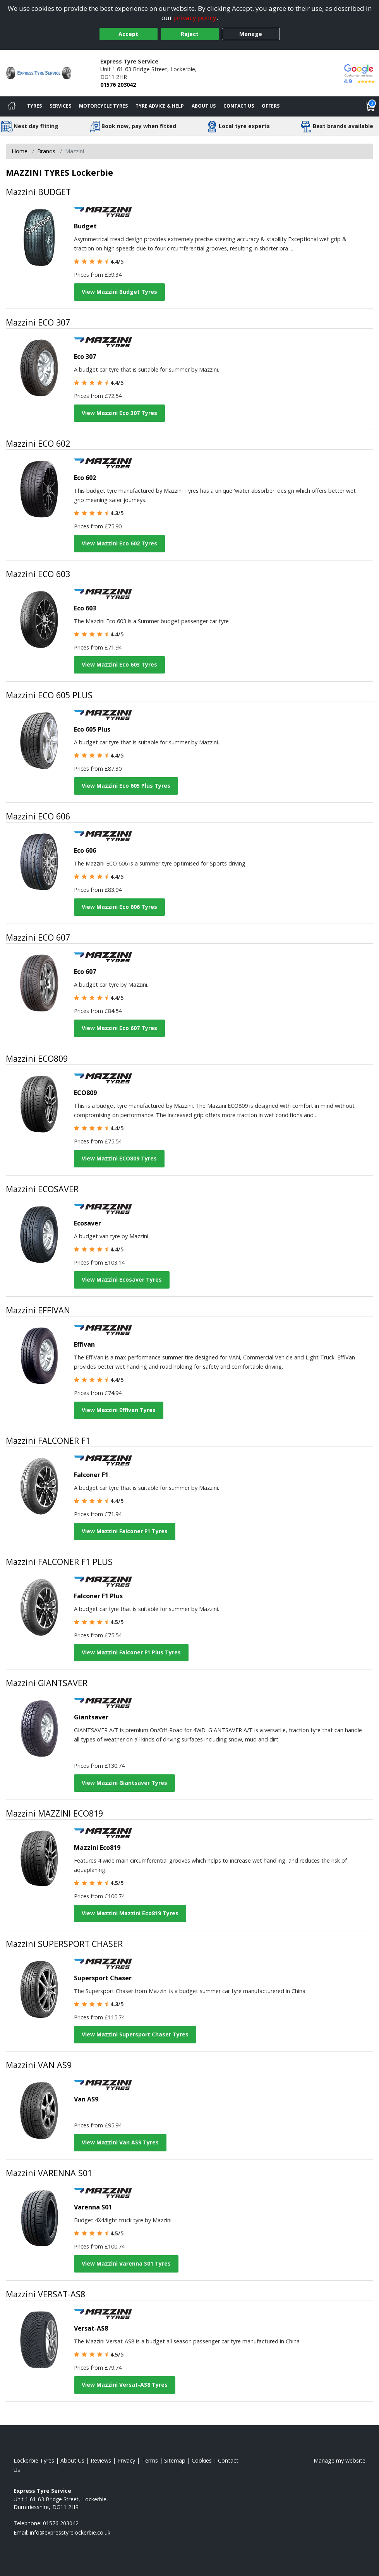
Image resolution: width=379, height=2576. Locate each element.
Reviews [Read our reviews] (101, 2460)
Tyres (34, 106)
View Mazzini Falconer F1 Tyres (125, 1531)
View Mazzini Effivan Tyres (119, 1410)
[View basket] (370, 106)
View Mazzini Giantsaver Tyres (124, 1782)
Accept (128, 34)
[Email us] (70, 2532)
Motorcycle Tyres (103, 106)
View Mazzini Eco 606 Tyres (119, 906)
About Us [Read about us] (72, 2460)
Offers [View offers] (271, 106)
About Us (204, 106)
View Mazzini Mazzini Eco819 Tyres (130, 1913)
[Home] (11, 106)
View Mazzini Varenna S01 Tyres (126, 2263)
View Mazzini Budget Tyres (119, 291)
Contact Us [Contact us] (238, 106)
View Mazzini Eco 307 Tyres (119, 412)
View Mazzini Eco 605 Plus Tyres (126, 785)
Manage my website (339, 2460)
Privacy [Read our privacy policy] (126, 2460)
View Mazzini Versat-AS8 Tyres (125, 2384)
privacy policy (195, 17)
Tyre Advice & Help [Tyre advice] (159, 106)
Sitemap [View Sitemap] (174, 2460)
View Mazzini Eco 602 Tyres (119, 543)
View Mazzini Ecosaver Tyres (122, 1279)
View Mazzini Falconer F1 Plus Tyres (131, 1652)
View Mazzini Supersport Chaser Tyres (135, 2034)
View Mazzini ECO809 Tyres (119, 1158)
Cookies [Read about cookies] (202, 2460)
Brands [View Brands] (46, 151)
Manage (250, 34)
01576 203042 (118, 84)
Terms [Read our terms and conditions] (149, 2460)
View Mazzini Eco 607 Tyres (119, 1028)
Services (60, 106)
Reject (190, 34)
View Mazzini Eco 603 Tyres (119, 664)
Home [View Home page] (19, 151)
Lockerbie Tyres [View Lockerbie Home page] (34, 2460)
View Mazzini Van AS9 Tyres (120, 2142)
